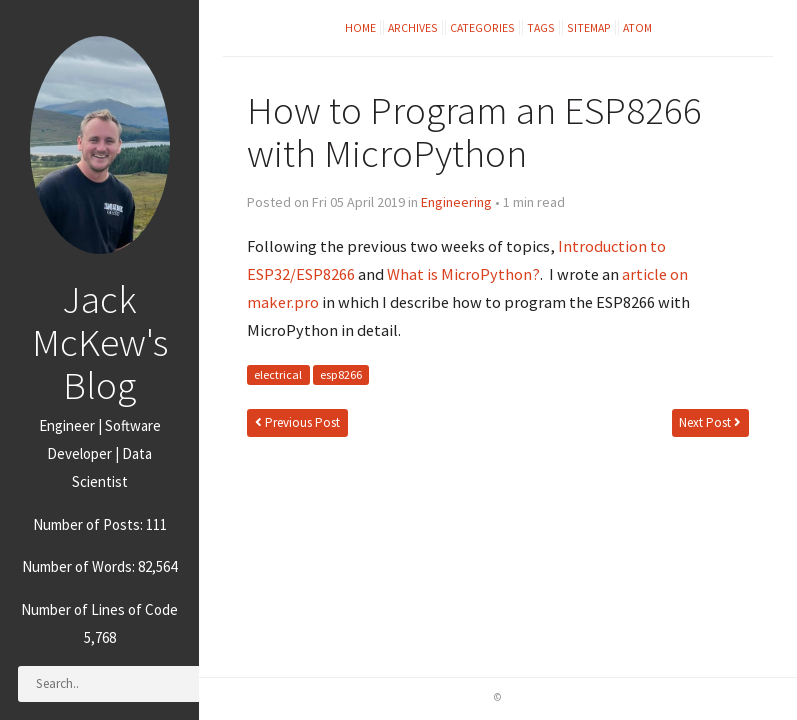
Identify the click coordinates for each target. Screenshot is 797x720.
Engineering (456, 202)
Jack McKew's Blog (100, 342)
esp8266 (341, 375)
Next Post (710, 422)
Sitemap (589, 27)
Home (360, 27)
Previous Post (297, 422)
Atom (637, 27)
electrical (278, 375)
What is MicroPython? (463, 274)
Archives (413, 27)
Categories (482, 27)
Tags (541, 27)
